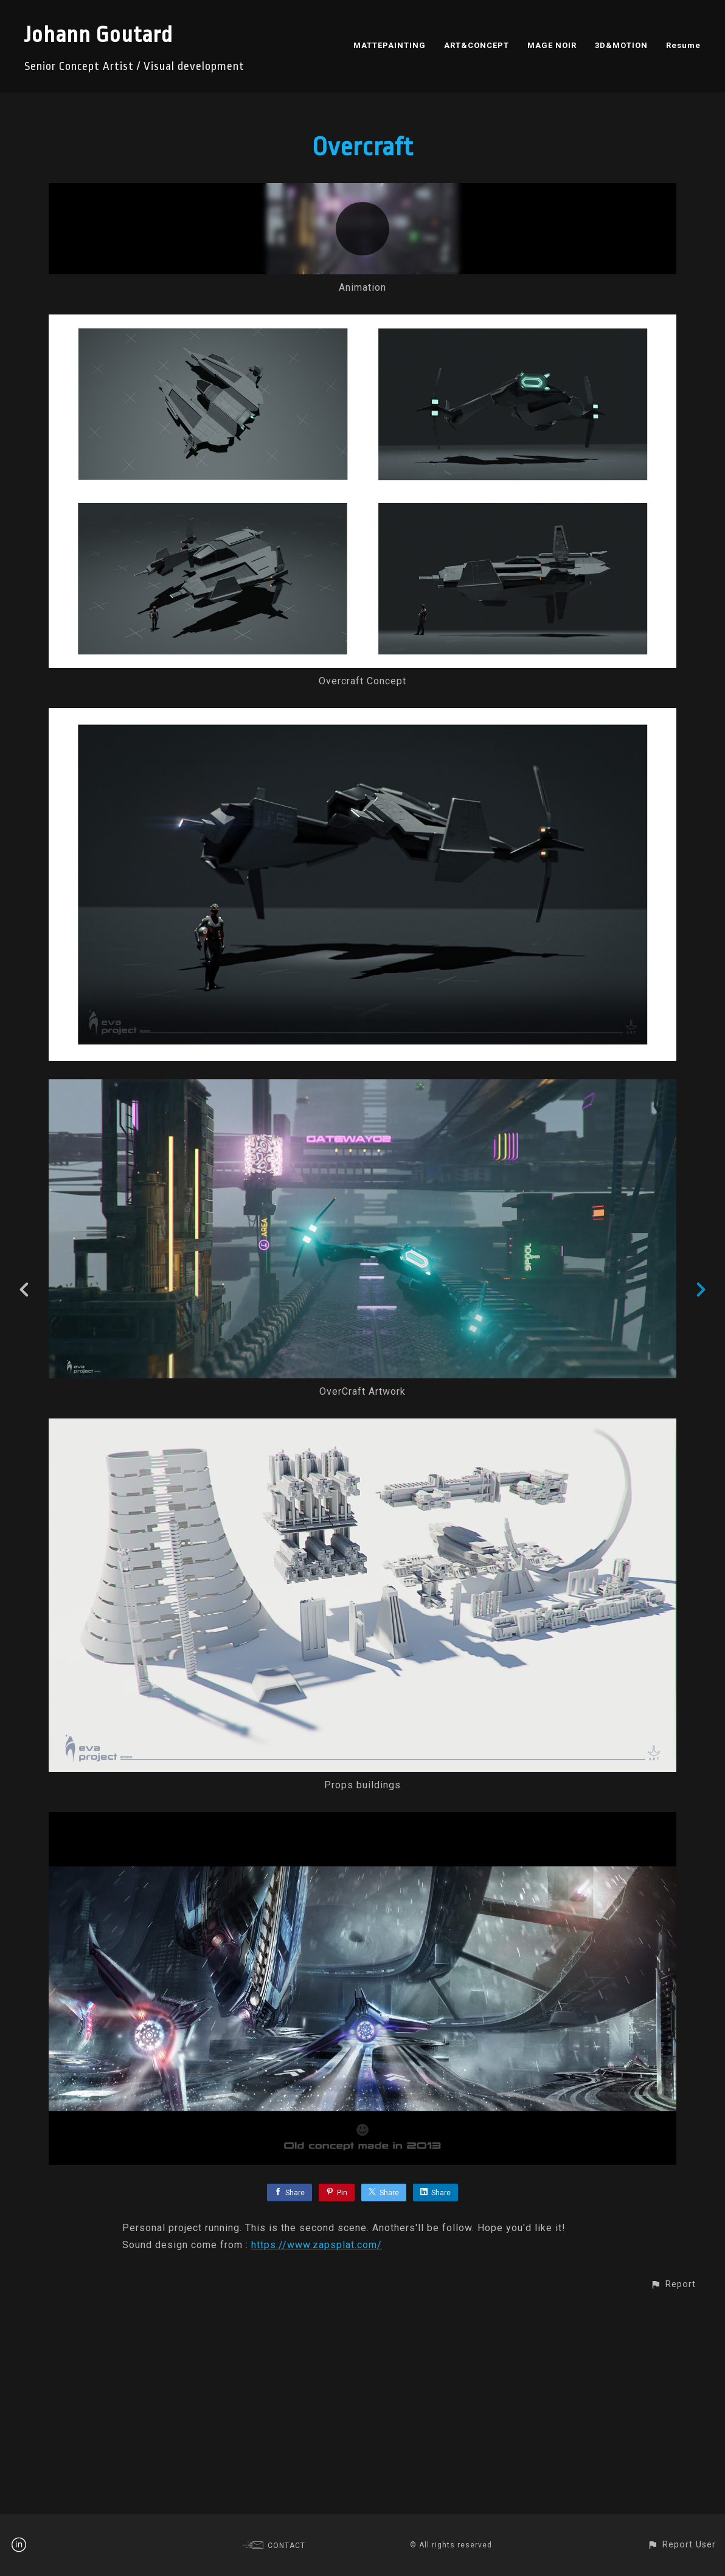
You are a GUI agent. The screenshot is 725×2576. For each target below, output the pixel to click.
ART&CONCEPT (476, 45)
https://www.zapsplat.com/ (316, 2452)
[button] (673, 2491)
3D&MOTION (621, 45)
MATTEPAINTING (389, 45)
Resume (683, 45)
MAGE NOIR (552, 45)
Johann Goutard (98, 35)
